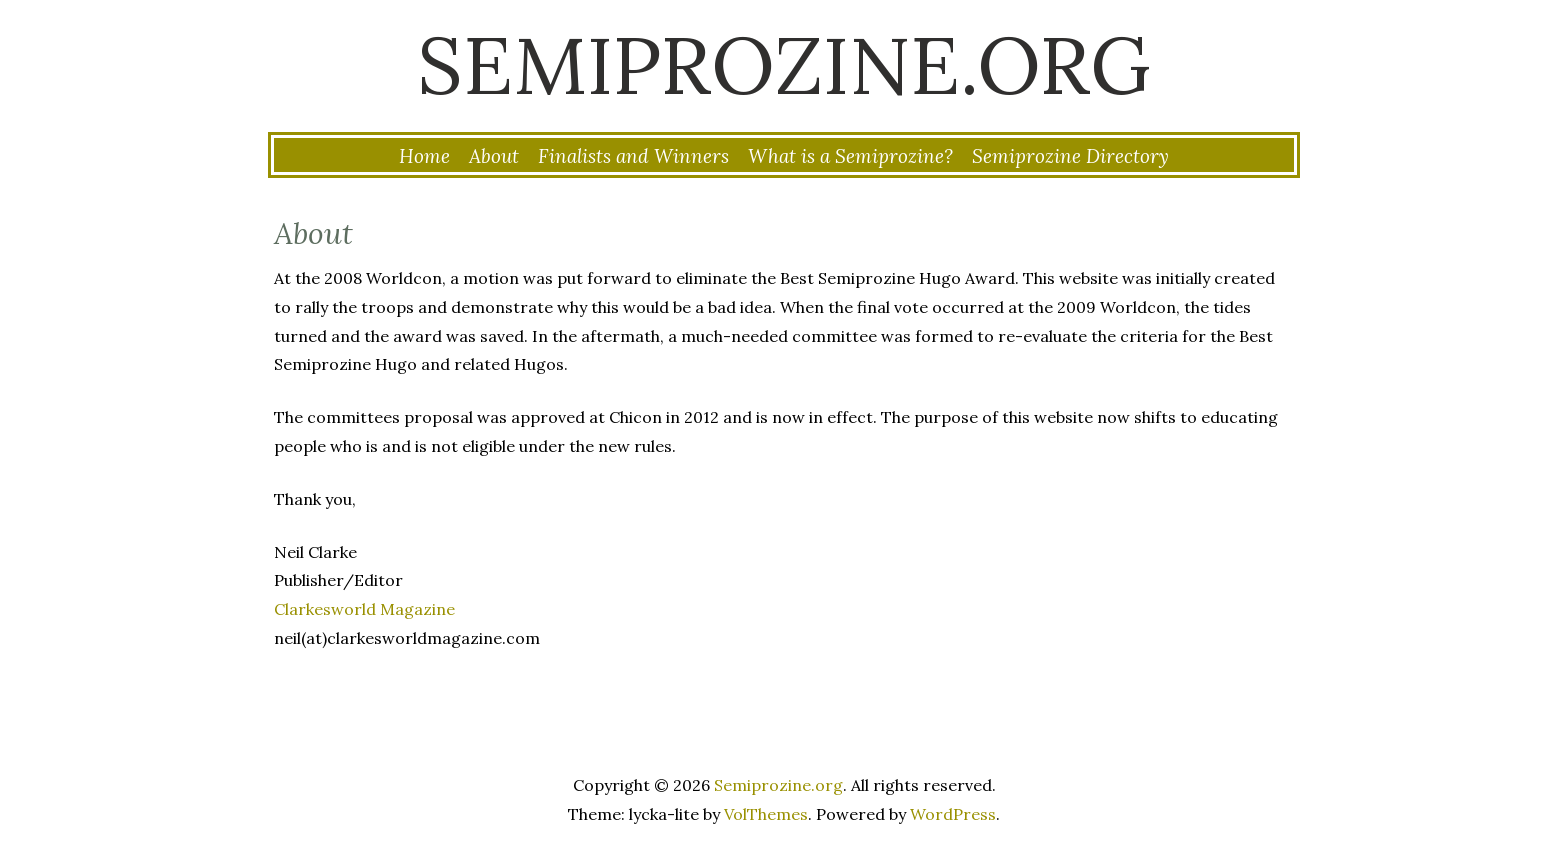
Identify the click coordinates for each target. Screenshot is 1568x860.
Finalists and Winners (633, 156)
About (494, 156)
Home (424, 156)
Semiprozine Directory (1070, 156)
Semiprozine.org (784, 65)
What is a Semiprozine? (850, 156)
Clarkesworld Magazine (364, 609)
